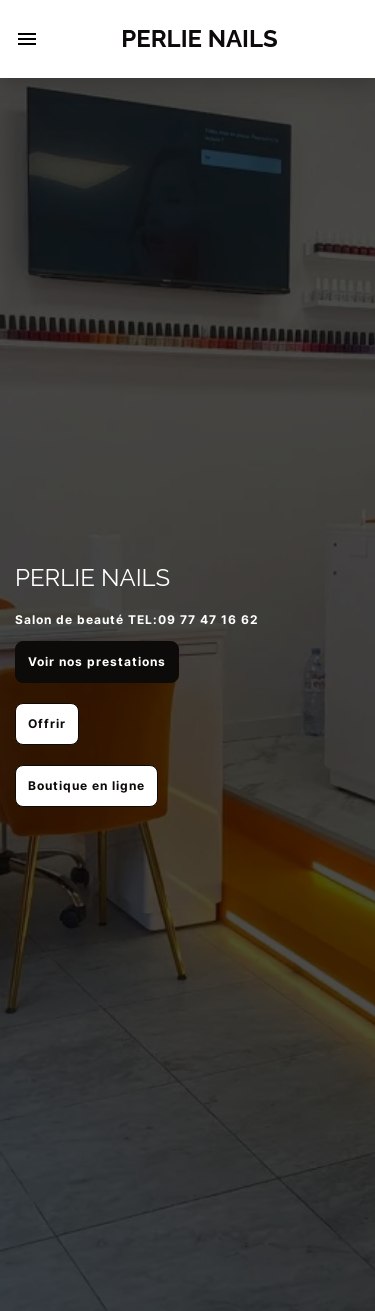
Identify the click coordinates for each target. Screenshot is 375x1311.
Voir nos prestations (97, 661)
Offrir (47, 723)
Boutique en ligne (86, 785)
